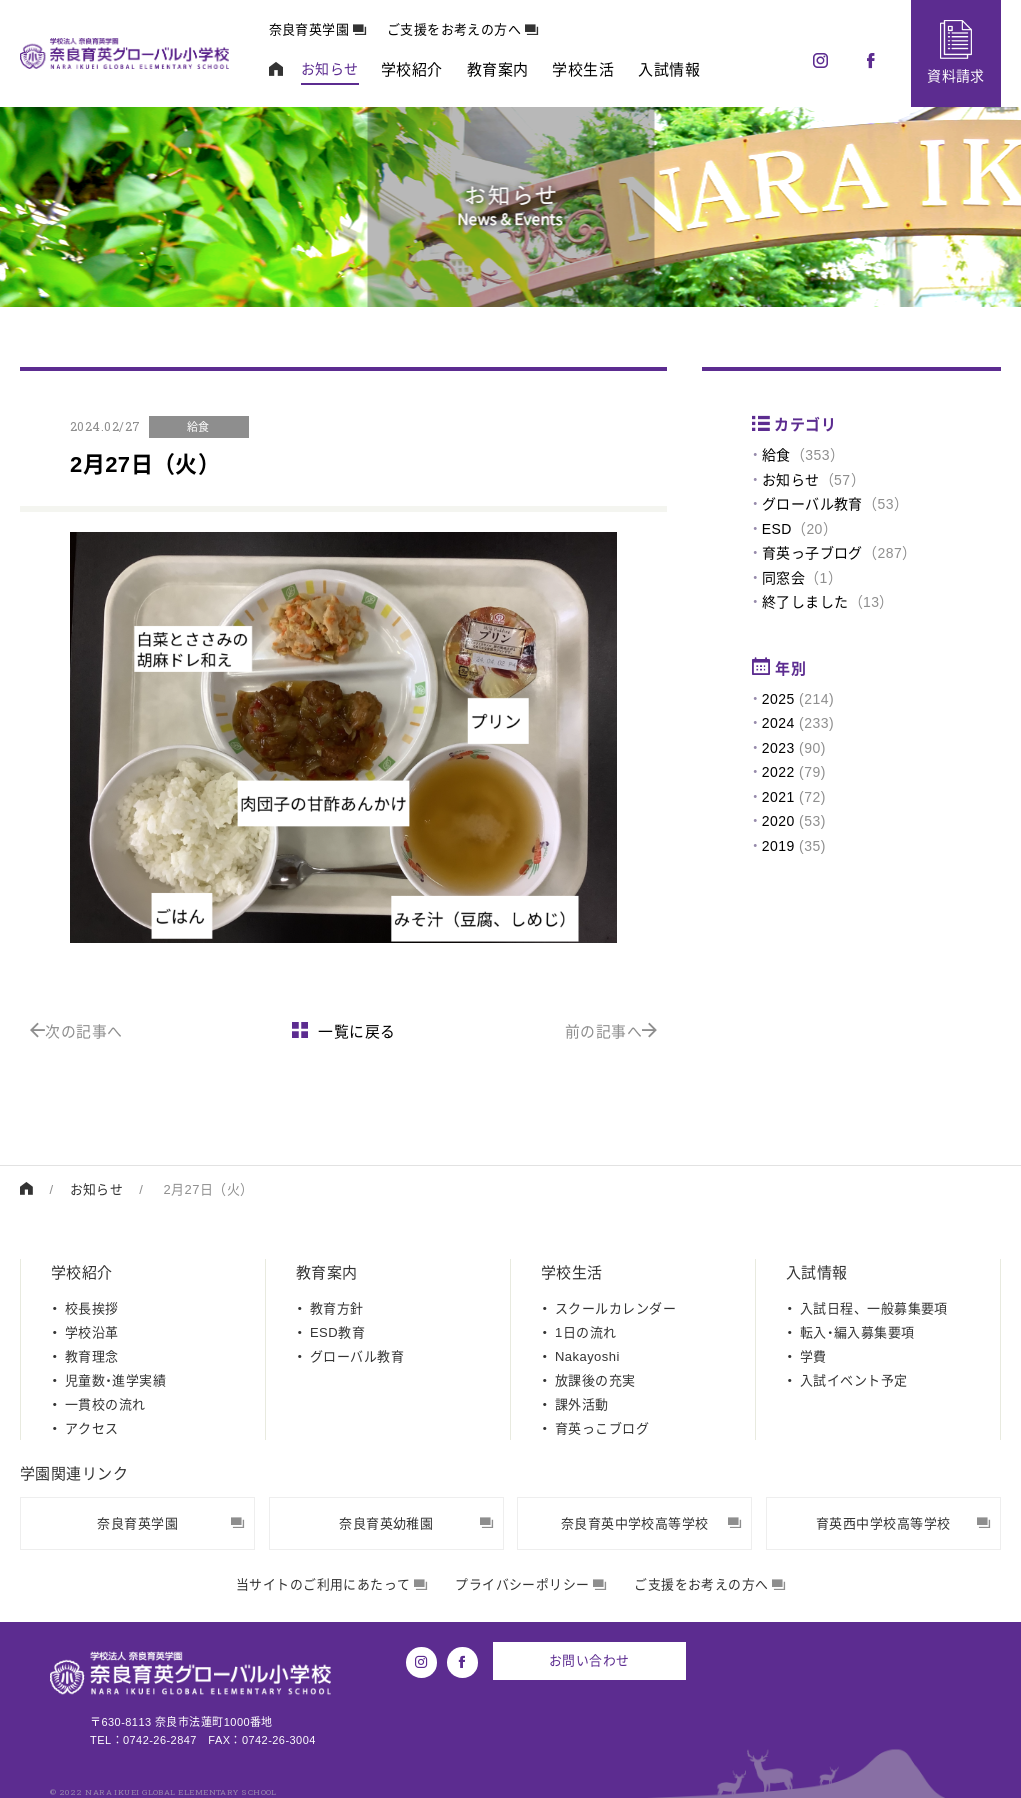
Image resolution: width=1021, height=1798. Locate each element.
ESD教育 (337, 1331)
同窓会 (783, 578)
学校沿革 (92, 1331)
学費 (813, 1355)
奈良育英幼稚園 (416, 1522)
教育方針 (337, 1307)
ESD (777, 529)
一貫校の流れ (105, 1403)
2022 (778, 772)
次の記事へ (76, 1031)
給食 (776, 455)
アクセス (92, 1427)
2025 (778, 699)
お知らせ (791, 480)
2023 (778, 748)
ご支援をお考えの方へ (464, 29)
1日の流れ (585, 1331)
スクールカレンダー (615, 1307)
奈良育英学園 (319, 29)
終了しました (805, 602)
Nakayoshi (587, 1355)
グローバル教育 (812, 504)
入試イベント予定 (854, 1379)
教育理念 (92, 1355)
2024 (778, 723)
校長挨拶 (92, 1307)
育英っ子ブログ (812, 553)
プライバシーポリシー (530, 1583)
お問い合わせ (590, 1659)
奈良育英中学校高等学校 (651, 1522)
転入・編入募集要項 (857, 1331)
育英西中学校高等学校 (903, 1522)
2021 (778, 797)
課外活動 (582, 1403)
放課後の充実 (595, 1379)
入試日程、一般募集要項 (874, 1307)
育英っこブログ (602, 1427)
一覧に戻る (344, 1031)
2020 (778, 821)
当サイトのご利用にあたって (331, 1583)
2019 (778, 846)
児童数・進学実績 (115, 1379)
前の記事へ (611, 1031)
